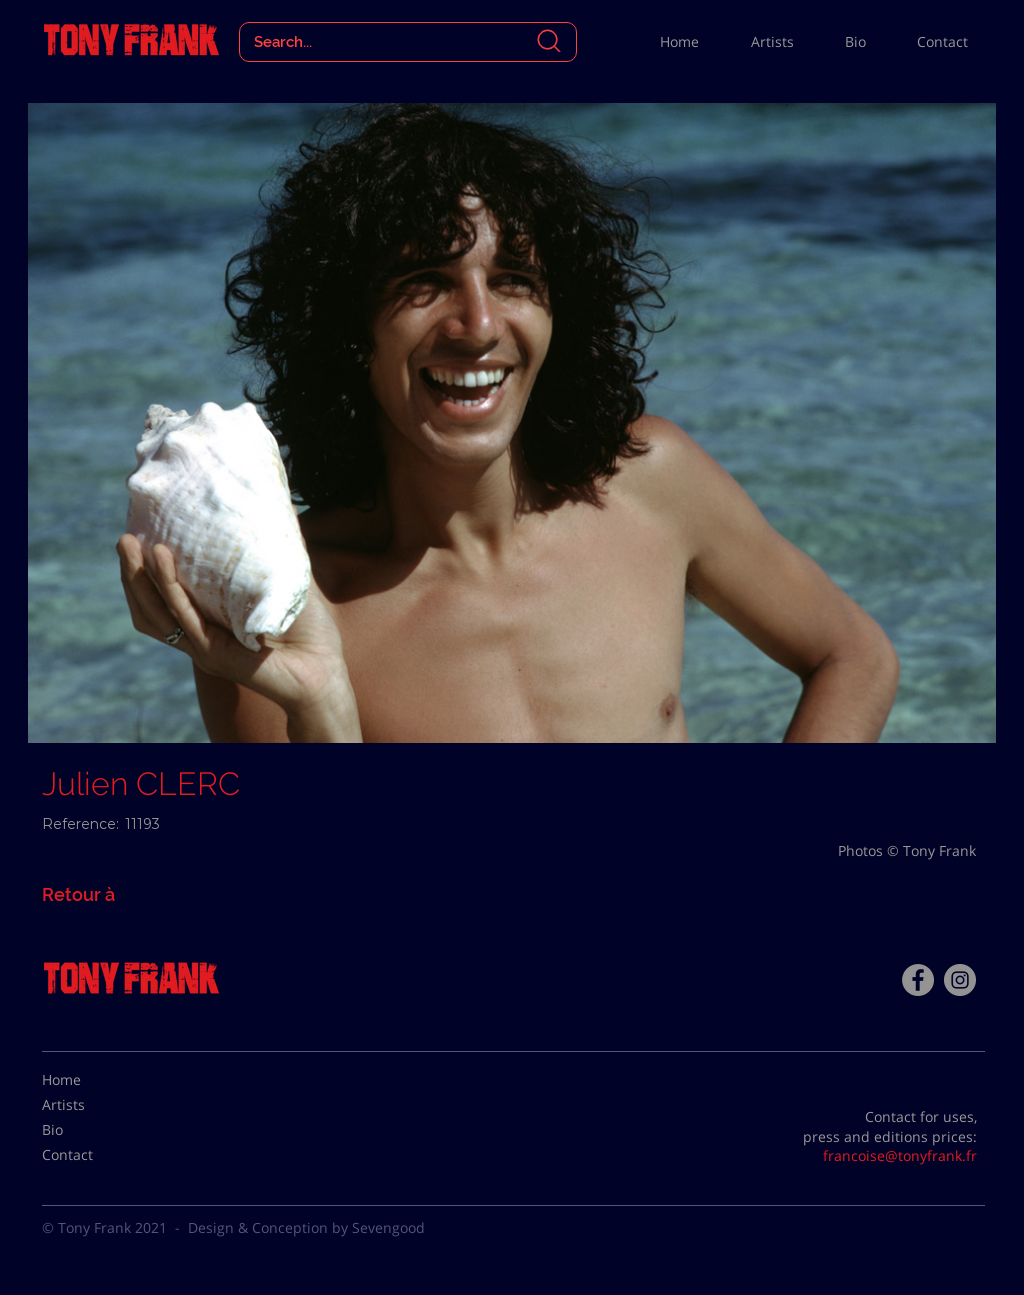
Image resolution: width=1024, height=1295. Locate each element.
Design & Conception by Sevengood (306, 1227)
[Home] (92, 1080)
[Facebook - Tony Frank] (918, 980)
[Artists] (92, 1105)
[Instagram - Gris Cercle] (960, 980)
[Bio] (92, 1130)
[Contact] (92, 1155)
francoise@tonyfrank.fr (900, 1155)
